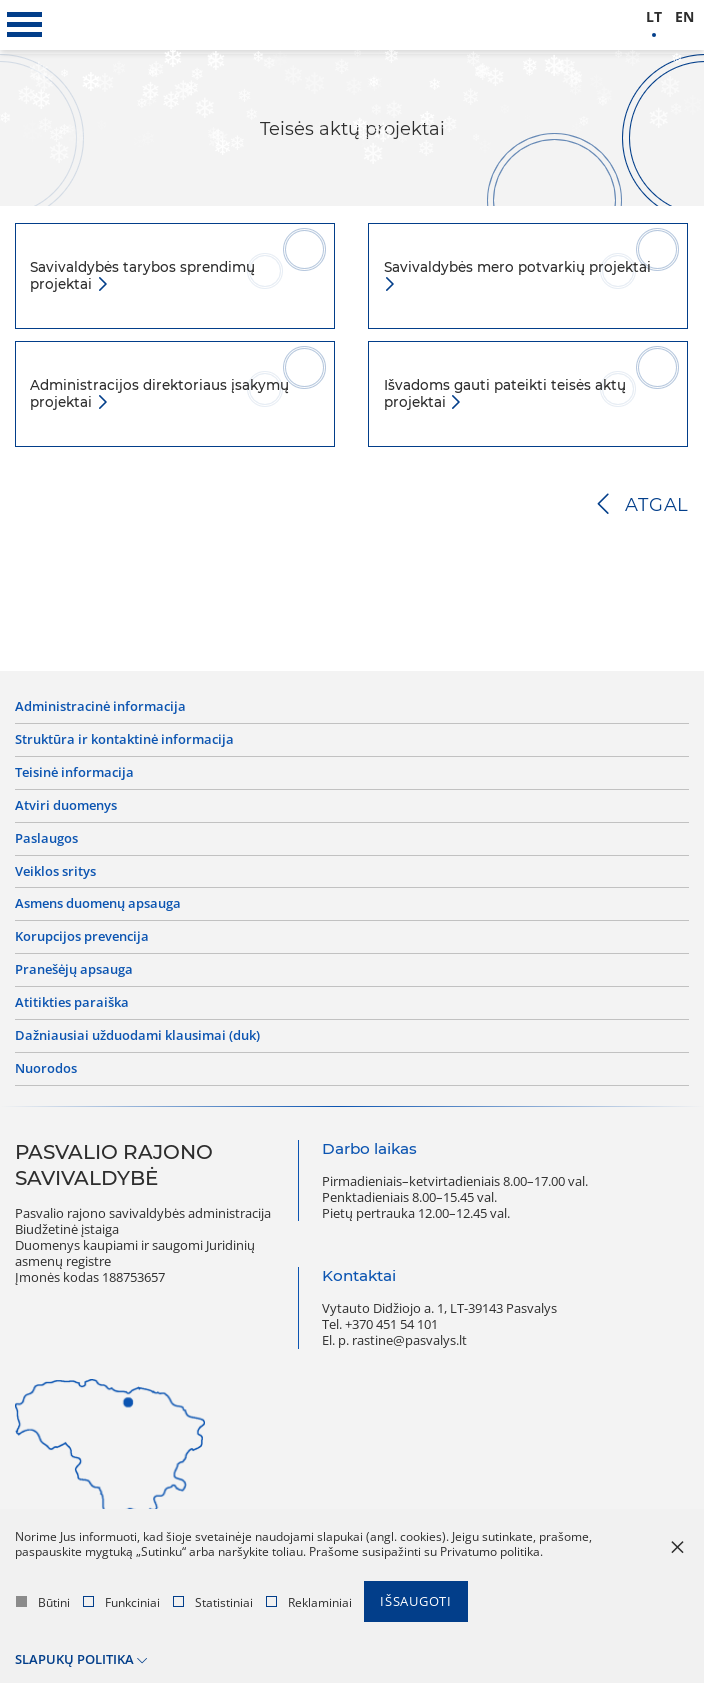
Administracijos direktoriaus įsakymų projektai (159, 393)
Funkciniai (121, 1602)
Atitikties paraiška (72, 1003)
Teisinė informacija (74, 773)
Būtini (43, 1602)
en (684, 17)
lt (654, 17)
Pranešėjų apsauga (74, 970)
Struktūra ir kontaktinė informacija (124, 740)
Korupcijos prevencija (82, 937)
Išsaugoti (416, 1601)
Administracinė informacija (100, 707)
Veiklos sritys (55, 872)
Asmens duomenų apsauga (98, 904)
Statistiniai (213, 1602)
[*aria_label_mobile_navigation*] (25, 25)
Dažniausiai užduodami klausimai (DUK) (137, 1036)
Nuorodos (46, 1069)
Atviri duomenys (66, 806)
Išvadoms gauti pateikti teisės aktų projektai (505, 393)
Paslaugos (46, 839)
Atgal (657, 505)
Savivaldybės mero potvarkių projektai (517, 267)
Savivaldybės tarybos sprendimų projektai (142, 275)
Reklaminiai (309, 1602)
